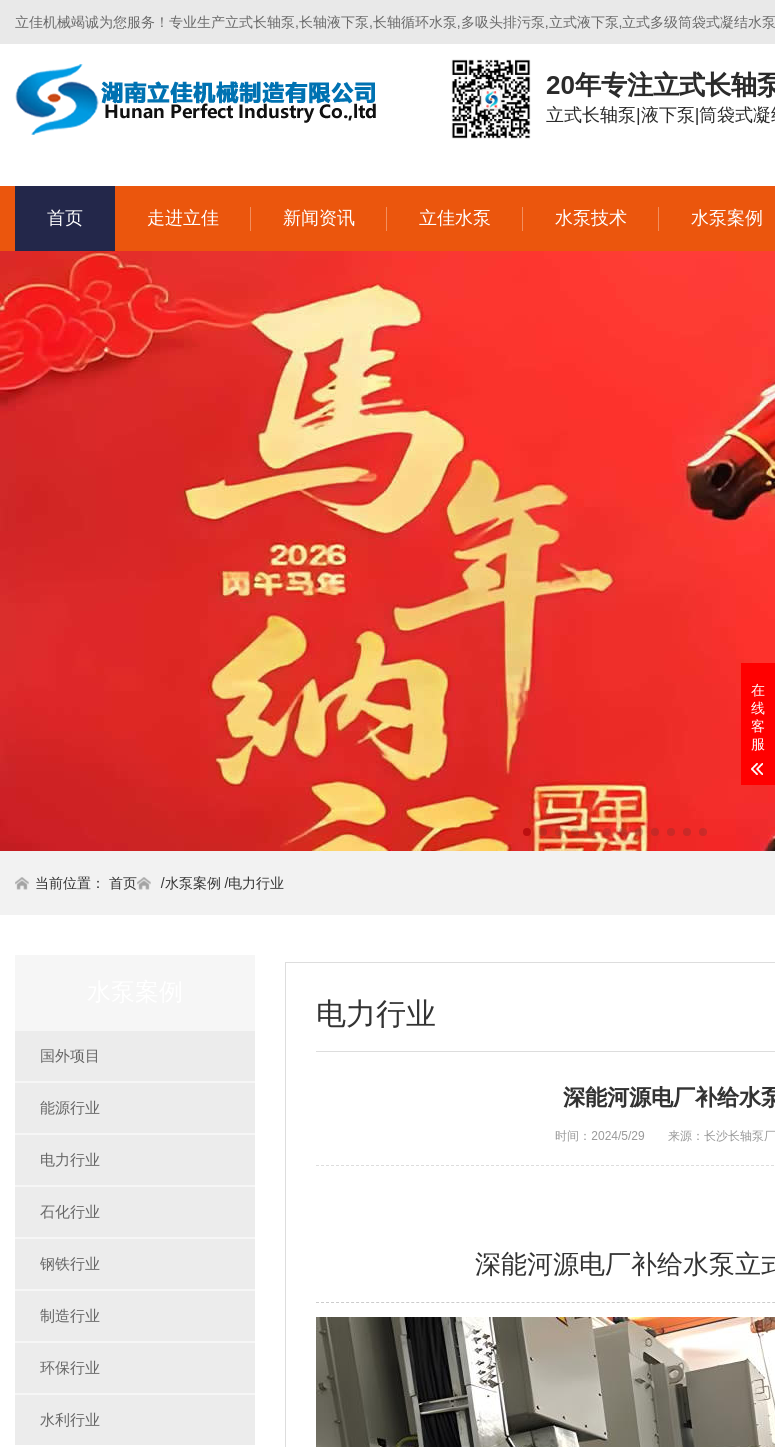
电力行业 (256, 883)
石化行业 (70, 1211)
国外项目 (70, 1055)
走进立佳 (183, 218)
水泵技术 (591, 218)
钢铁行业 (70, 1263)
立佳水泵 (455, 218)
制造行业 (70, 1315)
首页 (65, 218)
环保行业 (70, 1367)
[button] (527, 832)
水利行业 (70, 1419)
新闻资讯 (319, 218)
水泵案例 (193, 883)
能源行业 (70, 1107)
